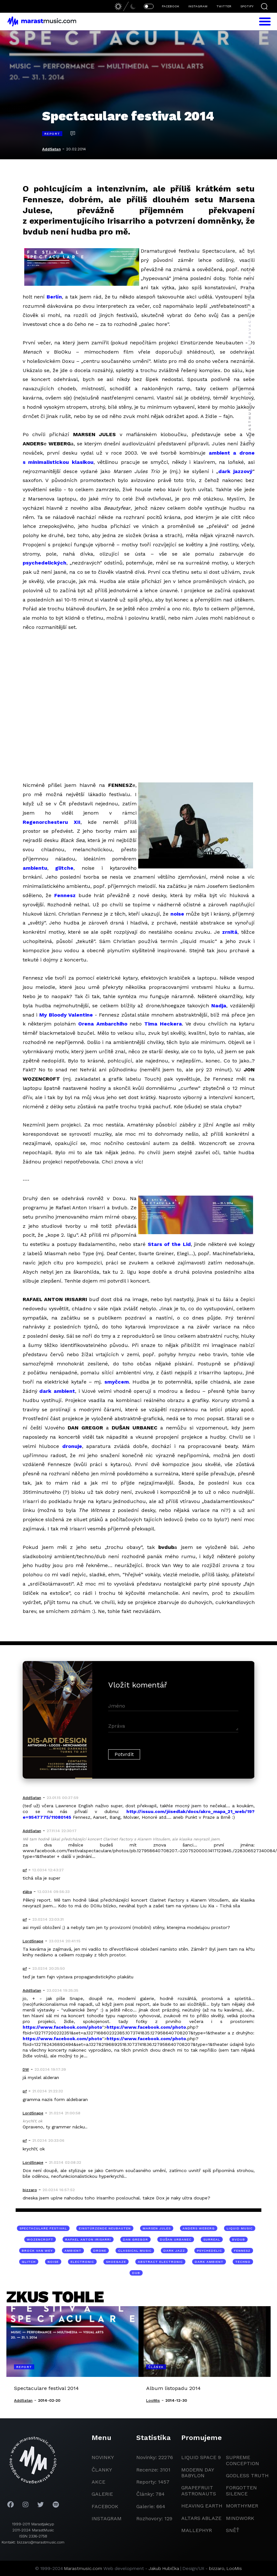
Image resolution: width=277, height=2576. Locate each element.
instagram (107, 2518)
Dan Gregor (135, 2239)
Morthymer (242, 2506)
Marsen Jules (157, 2228)
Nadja (218, 1006)
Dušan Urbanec (175, 2239)
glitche (64, 868)
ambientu (35, 868)
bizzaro (216, 2568)
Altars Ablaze (201, 2518)
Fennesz (65, 895)
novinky (103, 2457)
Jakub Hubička (164, 2568)
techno (243, 2261)
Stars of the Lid (169, 1244)
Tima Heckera (163, 1024)
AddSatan (51, 149)
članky (102, 2470)
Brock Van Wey (37, 2250)
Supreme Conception (242, 2460)
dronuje (72, 1446)
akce (98, 2482)
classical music (135, 2250)
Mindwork (240, 2518)
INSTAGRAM (197, 6)
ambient (72, 2250)
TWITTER (223, 6)
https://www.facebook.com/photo (62, 2027)
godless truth (247, 2475)
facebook (105, 2506)
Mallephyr (196, 2530)
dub (136, 2273)
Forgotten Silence (241, 2490)
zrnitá (229, 932)
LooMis (234, 2568)
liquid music (240, 2228)
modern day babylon (197, 2473)
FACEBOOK (170, 6)
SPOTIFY (246, 6)
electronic (82, 2261)
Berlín (54, 297)
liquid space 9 (201, 2457)
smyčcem (116, 1382)
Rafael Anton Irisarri (88, 2239)
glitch (29, 2261)
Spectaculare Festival (43, 2228)
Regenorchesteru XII (52, 822)
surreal (211, 2239)
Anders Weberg (199, 2228)
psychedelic (209, 2250)
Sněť (232, 2530)
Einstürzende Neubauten (105, 2228)
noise (177, 914)
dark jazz (174, 2250)
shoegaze (116, 2261)
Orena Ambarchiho (102, 1024)
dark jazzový (235, 471)
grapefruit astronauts (198, 2490)
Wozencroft (40, 2239)
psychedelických (44, 563)
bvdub (238, 2239)
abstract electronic (160, 2261)
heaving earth (201, 2506)
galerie (102, 2494)
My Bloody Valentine (66, 1015)
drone (99, 2250)
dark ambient (57, 1391)
